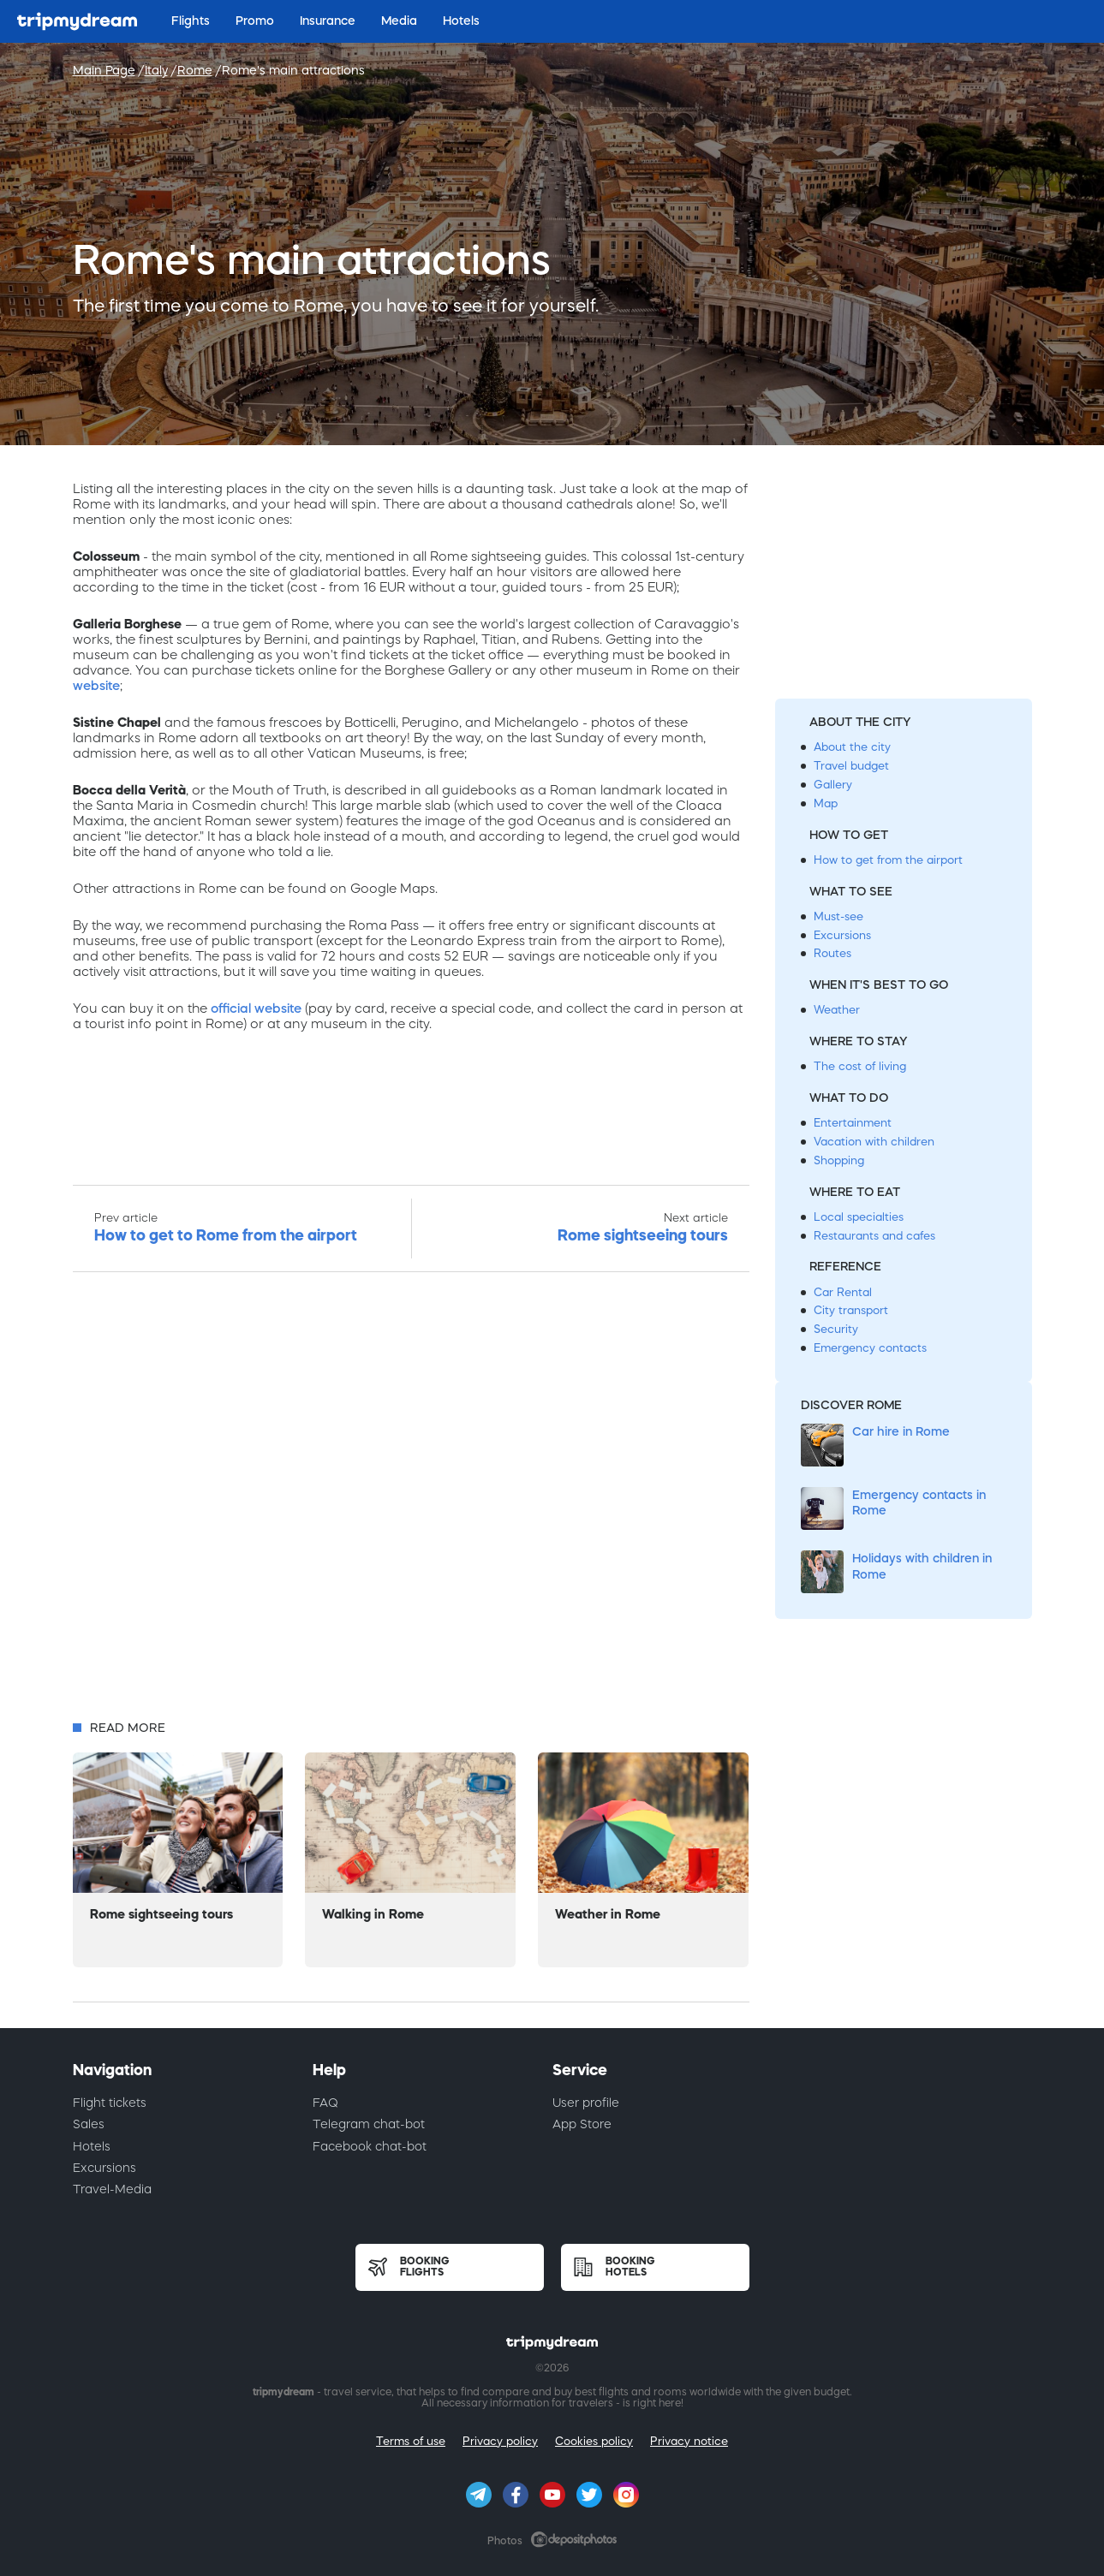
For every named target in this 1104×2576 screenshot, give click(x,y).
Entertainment (853, 1122)
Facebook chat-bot (370, 2146)
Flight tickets (109, 2103)
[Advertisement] (411, 1501)
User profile (585, 2103)
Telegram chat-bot (369, 2124)
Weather (837, 1009)
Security (836, 1329)
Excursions (842, 935)
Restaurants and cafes (874, 1235)
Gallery (833, 784)
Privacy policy (500, 2441)
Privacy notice (689, 2441)
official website (256, 1008)
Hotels (91, 2146)
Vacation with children (874, 1141)
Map (826, 803)
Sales (88, 2124)
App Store (582, 2124)
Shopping (839, 1160)
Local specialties (859, 1217)
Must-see (838, 916)
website (96, 685)
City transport (851, 1310)
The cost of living (860, 1066)
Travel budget (851, 765)
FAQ (325, 2103)
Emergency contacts (870, 1347)
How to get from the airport (888, 860)
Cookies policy (594, 2441)
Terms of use (410, 2441)
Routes (832, 953)
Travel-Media (112, 2189)
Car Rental (843, 1292)
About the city (852, 747)
